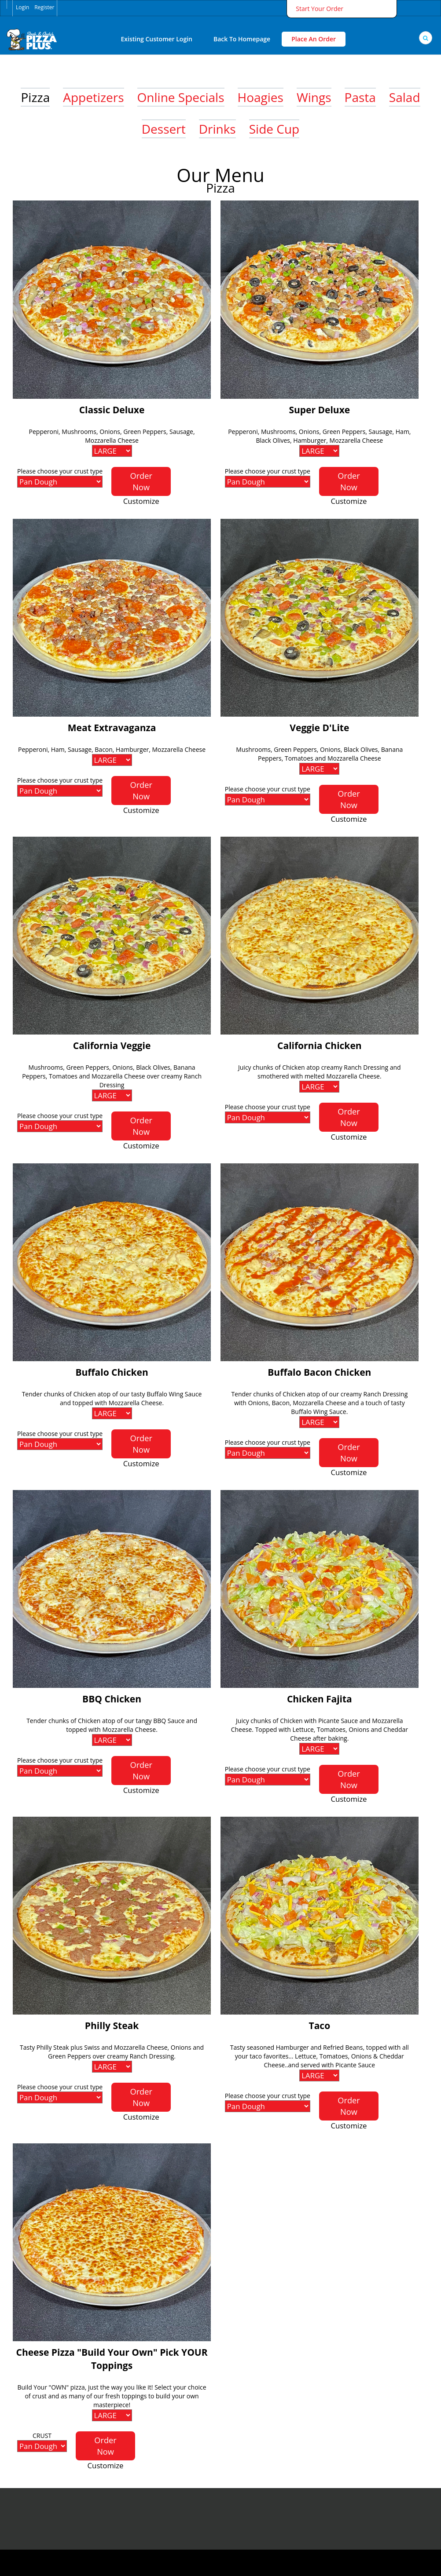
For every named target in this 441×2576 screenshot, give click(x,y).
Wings (314, 97)
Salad (404, 97)
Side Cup (274, 128)
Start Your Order (319, 8)
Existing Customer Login (156, 39)
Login (22, 7)
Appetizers (93, 97)
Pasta (360, 97)
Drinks (217, 128)
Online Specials (180, 97)
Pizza (35, 97)
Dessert (164, 128)
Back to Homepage (241, 39)
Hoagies (260, 97)
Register (44, 7)
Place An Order (313, 39)
